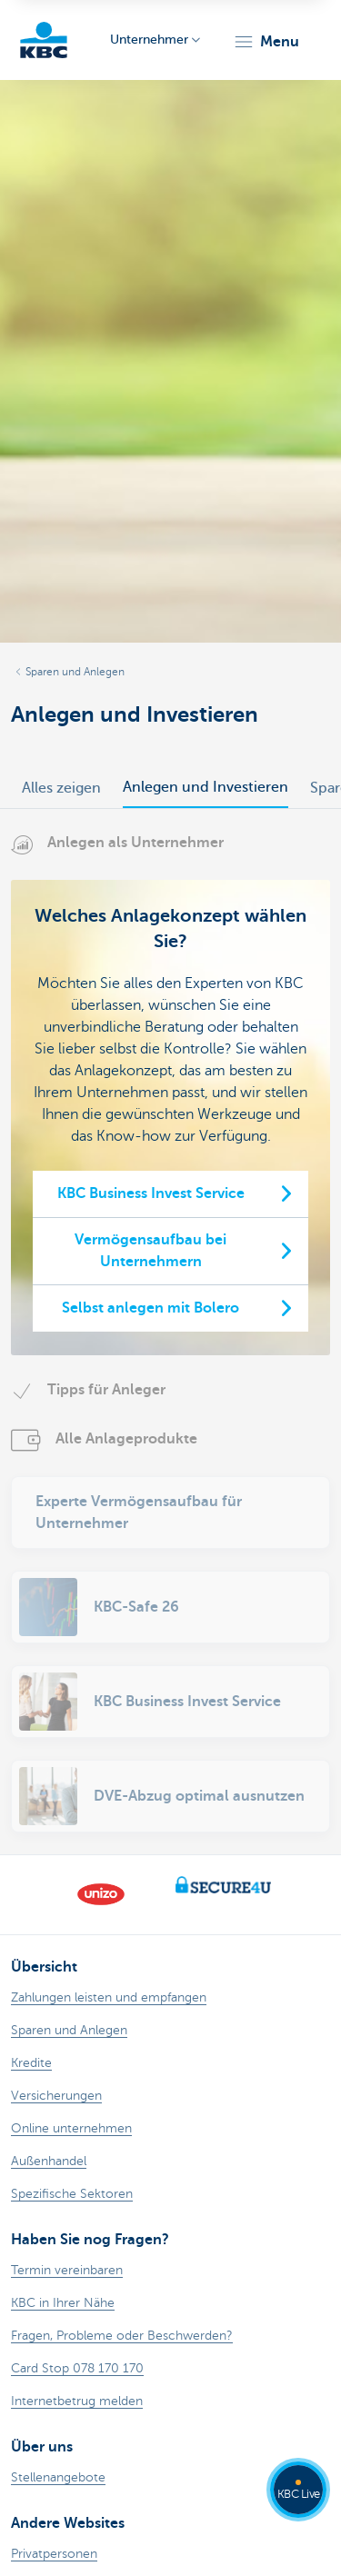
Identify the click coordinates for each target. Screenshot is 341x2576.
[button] (266, 42)
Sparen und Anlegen (75, 671)
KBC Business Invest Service (151, 1193)
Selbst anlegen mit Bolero (150, 1308)
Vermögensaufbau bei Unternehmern (150, 1251)
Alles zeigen (61, 788)
